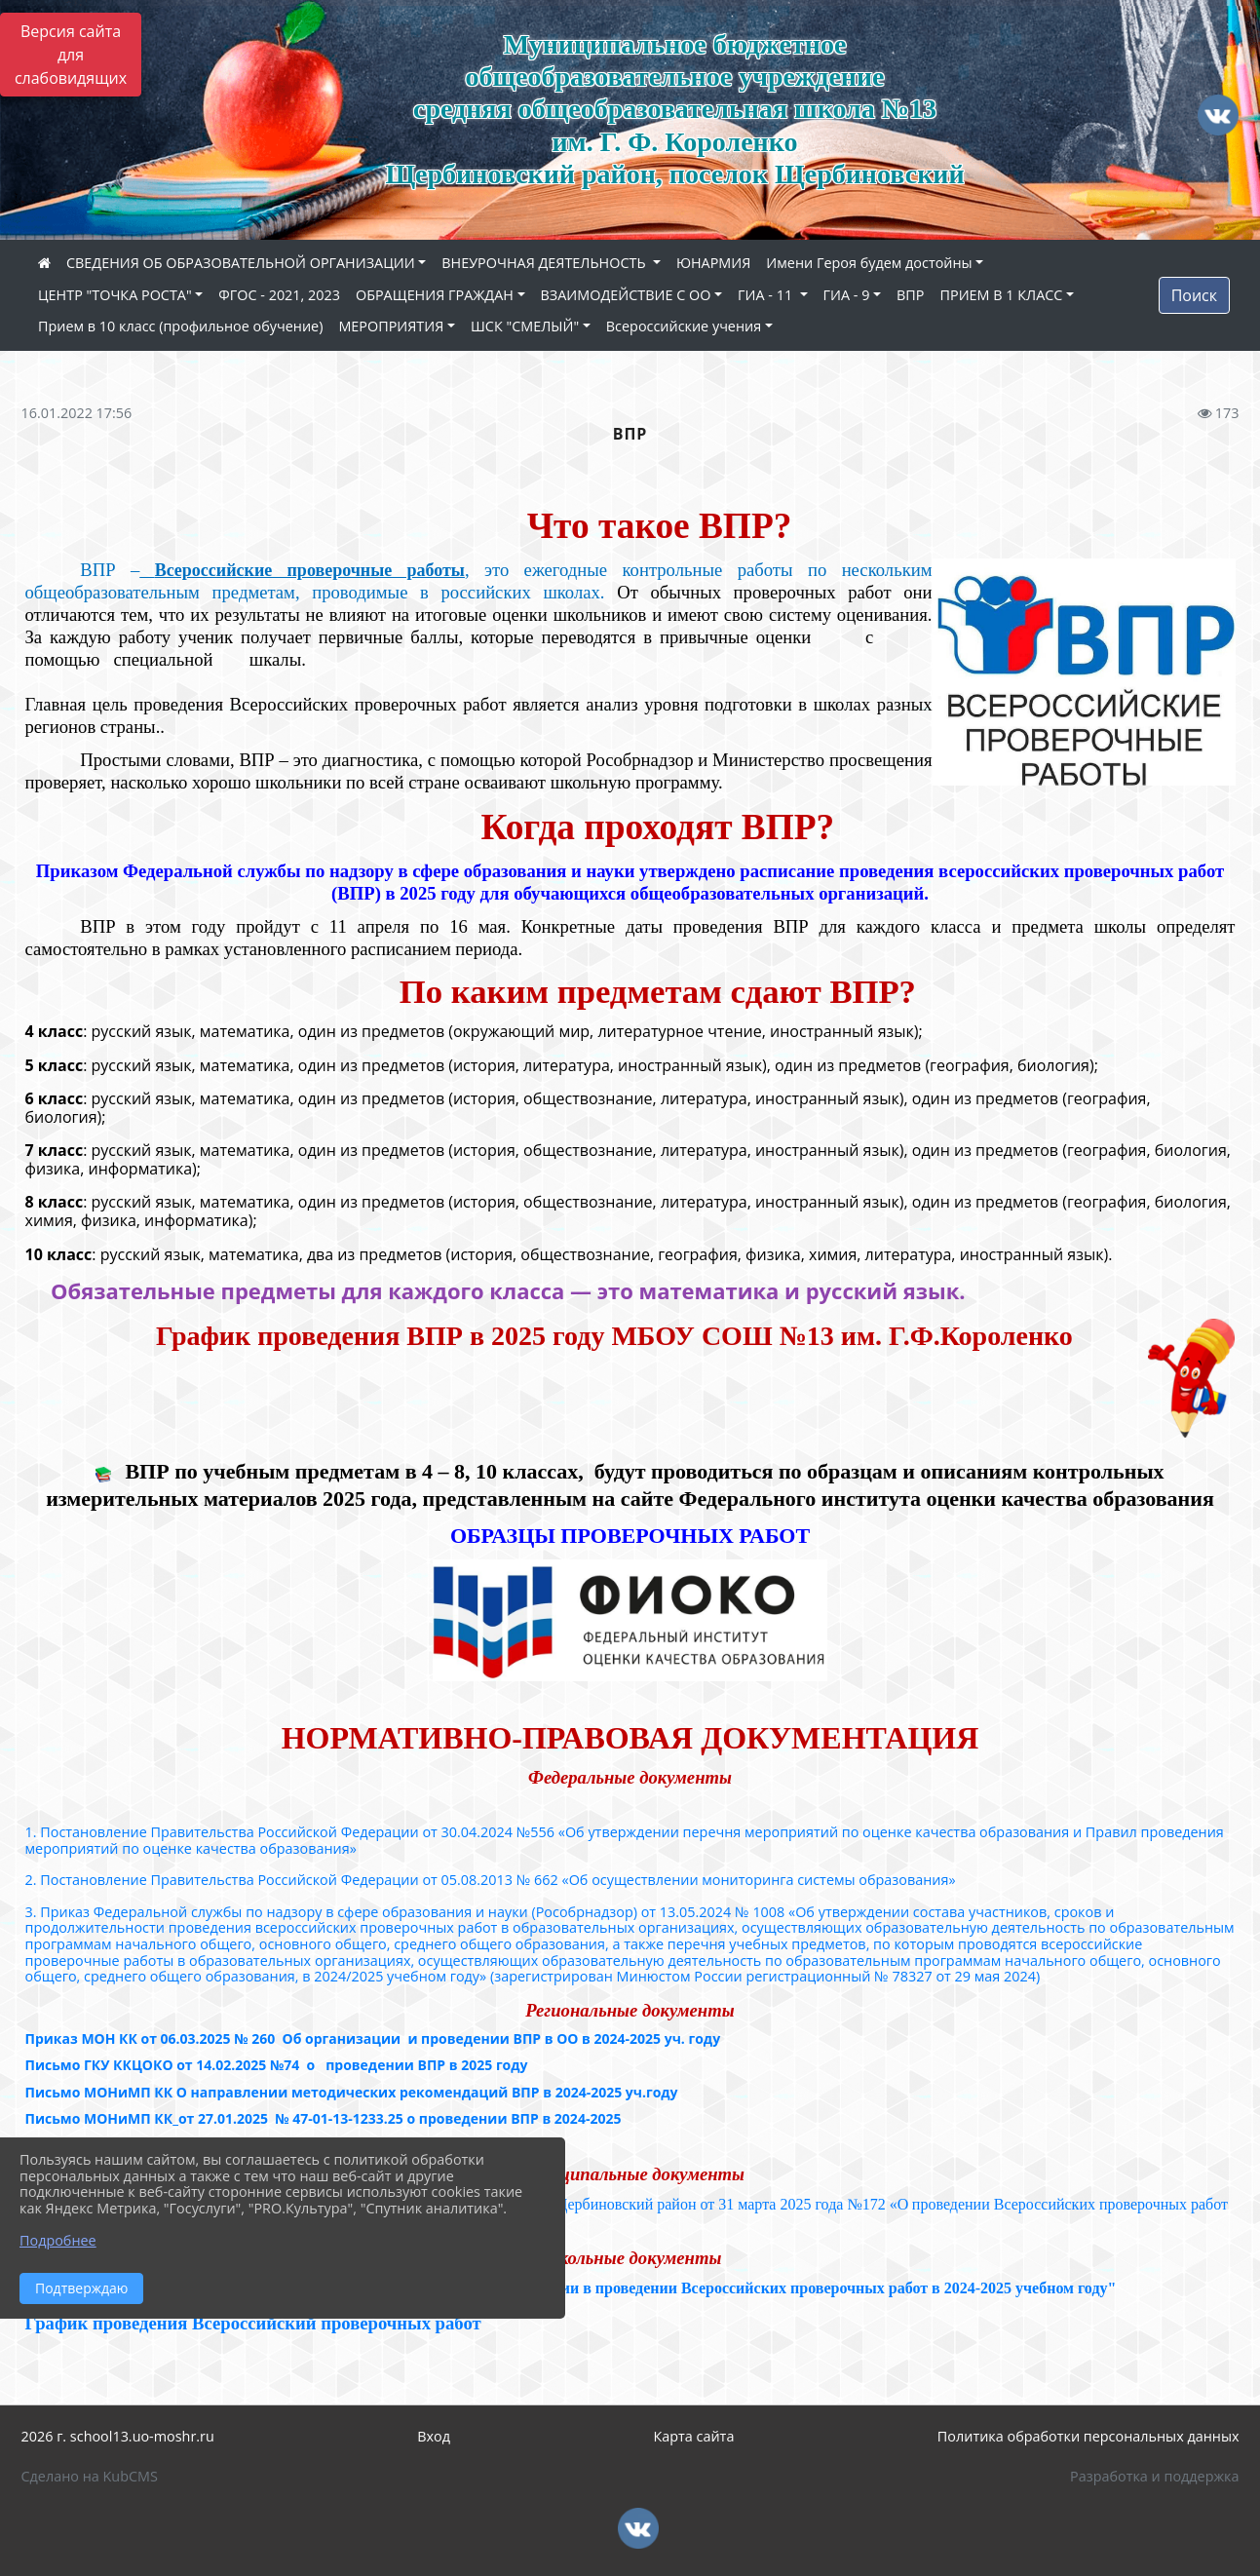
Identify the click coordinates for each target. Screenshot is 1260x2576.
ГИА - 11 (767, 295)
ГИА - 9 (846, 295)
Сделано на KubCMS (89, 2476)
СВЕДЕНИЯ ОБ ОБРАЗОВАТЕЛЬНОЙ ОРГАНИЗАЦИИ (240, 262)
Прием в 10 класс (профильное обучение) (180, 326)
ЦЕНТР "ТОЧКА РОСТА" (115, 295)
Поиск (1194, 295)
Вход (433, 2436)
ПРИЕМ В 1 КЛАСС (1001, 295)
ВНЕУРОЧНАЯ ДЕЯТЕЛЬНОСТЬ (545, 262)
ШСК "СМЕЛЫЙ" (525, 326)
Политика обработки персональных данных (1088, 2436)
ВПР (910, 295)
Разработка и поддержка (1154, 2476)
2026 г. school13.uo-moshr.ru (117, 2436)
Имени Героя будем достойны (869, 262)
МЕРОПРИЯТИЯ (390, 326)
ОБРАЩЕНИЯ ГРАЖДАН (435, 295)
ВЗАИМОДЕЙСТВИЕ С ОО (626, 295)
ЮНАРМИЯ (713, 262)
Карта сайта (693, 2436)
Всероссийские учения (683, 326)
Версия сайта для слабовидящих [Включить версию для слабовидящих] (71, 54)
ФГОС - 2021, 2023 (279, 295)
